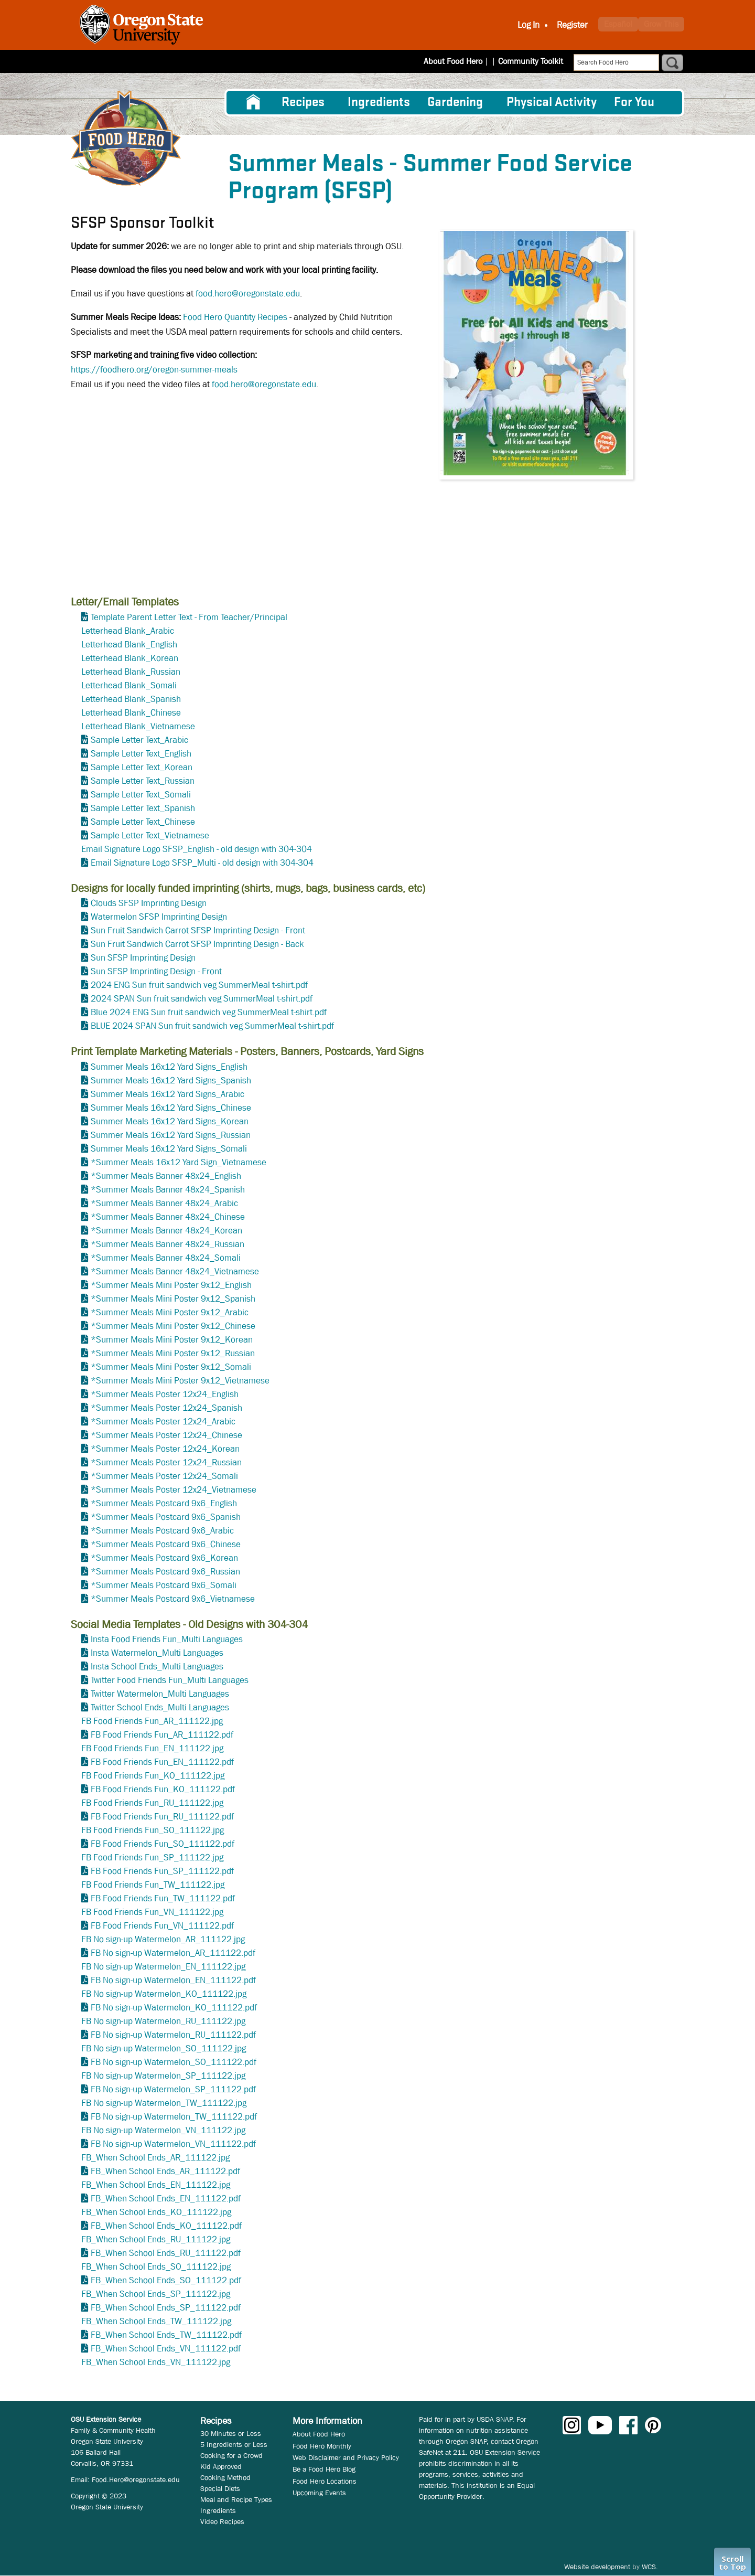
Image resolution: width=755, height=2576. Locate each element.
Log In (528, 24)
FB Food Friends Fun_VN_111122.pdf (162, 1925)
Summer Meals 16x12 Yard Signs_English (169, 1066)
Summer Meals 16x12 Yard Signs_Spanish (171, 1080)
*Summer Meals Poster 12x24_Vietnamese (173, 1489)
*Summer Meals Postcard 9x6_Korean (164, 1557)
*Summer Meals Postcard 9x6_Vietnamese (173, 1598)
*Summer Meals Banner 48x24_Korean (166, 1230)
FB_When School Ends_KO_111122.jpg (156, 2212)
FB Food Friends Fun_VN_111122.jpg (152, 1912)
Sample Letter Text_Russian (143, 780)
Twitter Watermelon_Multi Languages (160, 1693)
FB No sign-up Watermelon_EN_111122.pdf (173, 1980)
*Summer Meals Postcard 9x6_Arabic (162, 1530)
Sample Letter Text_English (141, 753)
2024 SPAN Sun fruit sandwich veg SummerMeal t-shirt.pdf (201, 998)
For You (634, 102)
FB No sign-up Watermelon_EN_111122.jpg (163, 1966)
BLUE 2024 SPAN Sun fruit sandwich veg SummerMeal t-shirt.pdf (212, 1025)
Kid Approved (221, 2466)
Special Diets (220, 2488)
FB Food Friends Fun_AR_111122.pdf (162, 1734)
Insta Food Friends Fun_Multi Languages (167, 1639)
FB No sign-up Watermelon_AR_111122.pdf (173, 1952)
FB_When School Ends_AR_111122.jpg (155, 2157)
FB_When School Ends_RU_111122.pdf (166, 2253)
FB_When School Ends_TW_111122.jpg (156, 2321)
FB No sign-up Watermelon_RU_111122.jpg (163, 2021)
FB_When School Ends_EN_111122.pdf (166, 2198)
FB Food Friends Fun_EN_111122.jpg (152, 1748)
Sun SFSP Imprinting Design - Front (156, 971)
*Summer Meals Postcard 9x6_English (164, 1503)
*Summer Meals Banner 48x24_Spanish (168, 1189)
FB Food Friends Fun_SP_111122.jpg (152, 1857)
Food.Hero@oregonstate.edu (136, 2479)
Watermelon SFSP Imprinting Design (159, 916)
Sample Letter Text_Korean (141, 767)
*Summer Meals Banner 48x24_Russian (167, 1244)
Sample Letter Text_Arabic (139, 740)
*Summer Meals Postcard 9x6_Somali (163, 1585)
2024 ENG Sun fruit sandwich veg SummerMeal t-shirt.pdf (199, 985)
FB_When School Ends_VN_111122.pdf (166, 2348)
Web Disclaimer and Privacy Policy (346, 2457)
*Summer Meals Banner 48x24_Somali (166, 1257)
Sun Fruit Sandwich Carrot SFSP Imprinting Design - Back (197, 944)
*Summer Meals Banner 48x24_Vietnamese (175, 1271)
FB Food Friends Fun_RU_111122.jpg (152, 1802)
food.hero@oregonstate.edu (248, 293)
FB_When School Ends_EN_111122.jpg (155, 2184)
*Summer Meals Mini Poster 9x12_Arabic (170, 1312)
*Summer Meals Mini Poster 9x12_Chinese (173, 1326)
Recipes (303, 102)
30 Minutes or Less (230, 2433)
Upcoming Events (319, 2492)
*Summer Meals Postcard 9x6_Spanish (166, 1517)
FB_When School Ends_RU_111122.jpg (155, 2239)
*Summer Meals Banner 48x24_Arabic (164, 1203)
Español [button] (618, 23)
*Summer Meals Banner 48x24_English (166, 1175)
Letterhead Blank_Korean (129, 658)
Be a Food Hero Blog (324, 2469)
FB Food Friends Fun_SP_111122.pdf (162, 1871)
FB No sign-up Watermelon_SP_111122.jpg (163, 2075)
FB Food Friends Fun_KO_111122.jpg (152, 1775)
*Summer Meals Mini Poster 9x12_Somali (171, 1366)
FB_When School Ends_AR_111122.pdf (165, 2171)
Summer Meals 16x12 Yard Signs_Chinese (171, 1107)
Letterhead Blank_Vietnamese (138, 726)
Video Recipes (222, 2521)
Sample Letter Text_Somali (141, 794)
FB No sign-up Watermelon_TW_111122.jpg (163, 2103)
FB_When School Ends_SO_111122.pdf (166, 2280)
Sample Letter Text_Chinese (143, 821)
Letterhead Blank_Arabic (127, 630)
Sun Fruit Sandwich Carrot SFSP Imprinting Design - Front (198, 930)
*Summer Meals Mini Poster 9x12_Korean (172, 1339)
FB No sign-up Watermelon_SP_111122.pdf (173, 2089)
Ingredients (379, 102)
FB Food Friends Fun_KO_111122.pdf (163, 1789)
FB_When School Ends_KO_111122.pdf (166, 2225)
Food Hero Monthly (322, 2446)
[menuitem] (253, 102)
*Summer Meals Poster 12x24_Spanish (166, 1407)
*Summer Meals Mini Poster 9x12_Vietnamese (180, 1380)
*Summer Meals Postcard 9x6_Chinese (166, 1544)
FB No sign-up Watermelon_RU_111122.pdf (173, 2034)
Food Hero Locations (325, 2481)
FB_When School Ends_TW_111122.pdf (166, 2334)
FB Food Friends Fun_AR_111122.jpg (152, 1721)
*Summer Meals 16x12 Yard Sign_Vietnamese (178, 1162)
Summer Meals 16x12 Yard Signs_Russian (171, 1135)
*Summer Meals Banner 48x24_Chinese (168, 1216)
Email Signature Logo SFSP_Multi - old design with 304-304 (202, 862)
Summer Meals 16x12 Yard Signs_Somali (169, 1148)
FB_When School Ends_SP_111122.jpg (155, 2294)
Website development (597, 2566)
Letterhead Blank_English (129, 644)
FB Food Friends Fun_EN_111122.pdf (162, 1762)
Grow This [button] (661, 23)
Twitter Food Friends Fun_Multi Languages (170, 1680)
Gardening (455, 102)
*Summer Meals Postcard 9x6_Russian (165, 1571)
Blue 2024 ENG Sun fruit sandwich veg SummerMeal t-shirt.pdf (209, 1012)
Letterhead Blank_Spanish (131, 699)
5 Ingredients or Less (233, 2444)
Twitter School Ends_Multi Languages (160, 1707)
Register (572, 24)
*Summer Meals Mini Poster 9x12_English (171, 1285)
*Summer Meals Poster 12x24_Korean (165, 1448)
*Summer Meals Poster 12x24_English (165, 1394)
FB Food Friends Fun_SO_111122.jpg (152, 1830)
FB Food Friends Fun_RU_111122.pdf (162, 1816)
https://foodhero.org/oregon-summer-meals (154, 369)
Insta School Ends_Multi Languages (157, 1666)
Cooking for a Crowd (231, 2455)
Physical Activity (551, 102)
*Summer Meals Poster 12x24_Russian (166, 1462)
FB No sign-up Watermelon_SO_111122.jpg (163, 2048)
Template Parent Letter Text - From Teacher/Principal (189, 617)
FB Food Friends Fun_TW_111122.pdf (163, 1898)
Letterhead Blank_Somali (129, 685)
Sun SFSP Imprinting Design (143, 957)
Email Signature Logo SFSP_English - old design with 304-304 (196, 849)
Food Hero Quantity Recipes (235, 317)
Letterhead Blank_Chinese (131, 712)
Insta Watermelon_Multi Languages (157, 1652)
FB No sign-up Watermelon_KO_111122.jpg (163, 1993)
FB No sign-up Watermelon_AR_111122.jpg (163, 1939)
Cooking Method (225, 2477)
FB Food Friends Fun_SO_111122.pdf (162, 1843)
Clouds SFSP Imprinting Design (149, 903)
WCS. (650, 2566)
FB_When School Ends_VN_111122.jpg (155, 2362)
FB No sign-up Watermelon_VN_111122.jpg (163, 2130)
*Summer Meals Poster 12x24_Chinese (166, 1435)
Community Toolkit (530, 61)
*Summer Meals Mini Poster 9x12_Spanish (173, 1298)
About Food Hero (459, 61)
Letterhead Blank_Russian (130, 671)
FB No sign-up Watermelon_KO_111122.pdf (174, 2007)
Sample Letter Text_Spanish (143, 808)
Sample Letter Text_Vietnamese (150, 835)
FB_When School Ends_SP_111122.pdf (166, 2307)
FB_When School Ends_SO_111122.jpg (156, 2266)
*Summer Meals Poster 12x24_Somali (164, 1476)
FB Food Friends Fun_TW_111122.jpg (152, 1884)
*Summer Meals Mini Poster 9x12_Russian (173, 1353)
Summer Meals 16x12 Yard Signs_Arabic (167, 1094)
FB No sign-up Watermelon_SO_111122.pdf (173, 2062)
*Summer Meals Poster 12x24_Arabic (163, 1421)
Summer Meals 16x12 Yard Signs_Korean (170, 1121)
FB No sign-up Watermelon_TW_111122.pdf (174, 2116)
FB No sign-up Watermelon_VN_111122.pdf (173, 2143)
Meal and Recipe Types (236, 2499)
